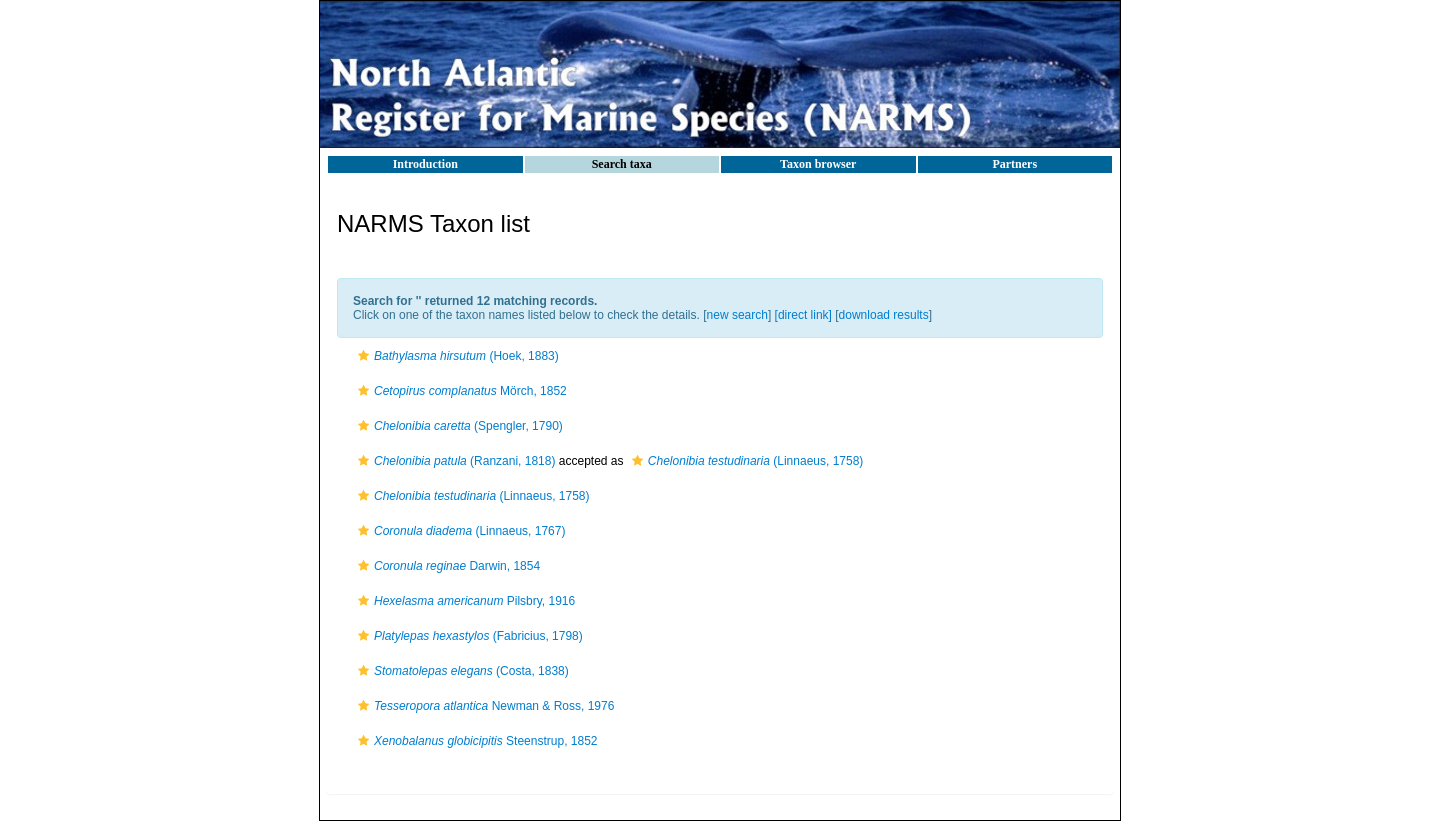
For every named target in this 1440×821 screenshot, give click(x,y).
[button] (363, 356)
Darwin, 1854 (446, 566)
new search (737, 315)
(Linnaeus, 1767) (459, 531)
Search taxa (622, 164)
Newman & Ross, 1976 (483, 706)
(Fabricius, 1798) (468, 636)
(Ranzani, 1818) (454, 461)
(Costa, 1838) (461, 671)
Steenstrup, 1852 (475, 741)
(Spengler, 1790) (458, 426)
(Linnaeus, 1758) (745, 461)
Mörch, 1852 (460, 391)
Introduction (425, 164)
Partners (1014, 164)
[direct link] (803, 315)
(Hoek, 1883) (456, 356)
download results (884, 315)
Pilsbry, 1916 (464, 601)
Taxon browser (818, 164)
